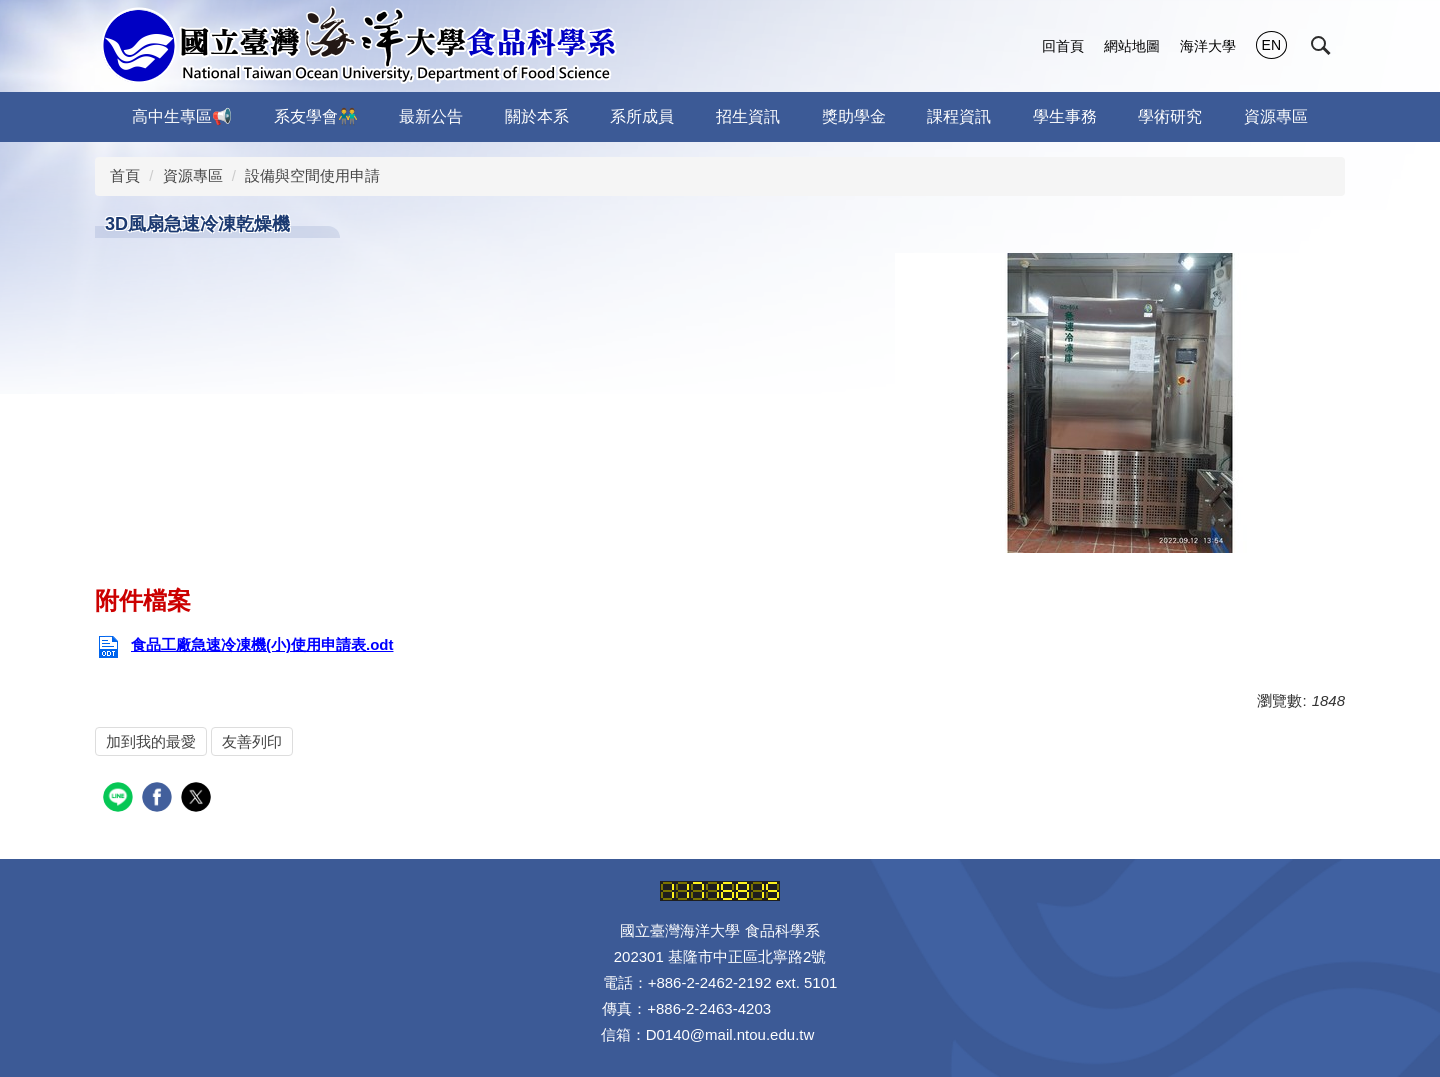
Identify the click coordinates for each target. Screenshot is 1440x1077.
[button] (1321, 46)
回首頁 (1063, 46)
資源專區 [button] (1276, 116)
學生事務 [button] (1065, 116)
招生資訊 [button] (748, 116)
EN (1271, 45)
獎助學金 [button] (854, 116)
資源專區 (193, 175)
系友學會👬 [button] (316, 116)
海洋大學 (1208, 46)
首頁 (125, 175)
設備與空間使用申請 (312, 175)
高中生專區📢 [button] (182, 116)
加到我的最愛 (151, 741)
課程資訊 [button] (959, 116)
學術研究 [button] (1170, 116)
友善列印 (252, 741)
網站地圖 (1132, 46)
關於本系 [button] (537, 116)
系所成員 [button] (642, 116)
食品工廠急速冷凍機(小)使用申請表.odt (244, 644)
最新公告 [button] (431, 116)
